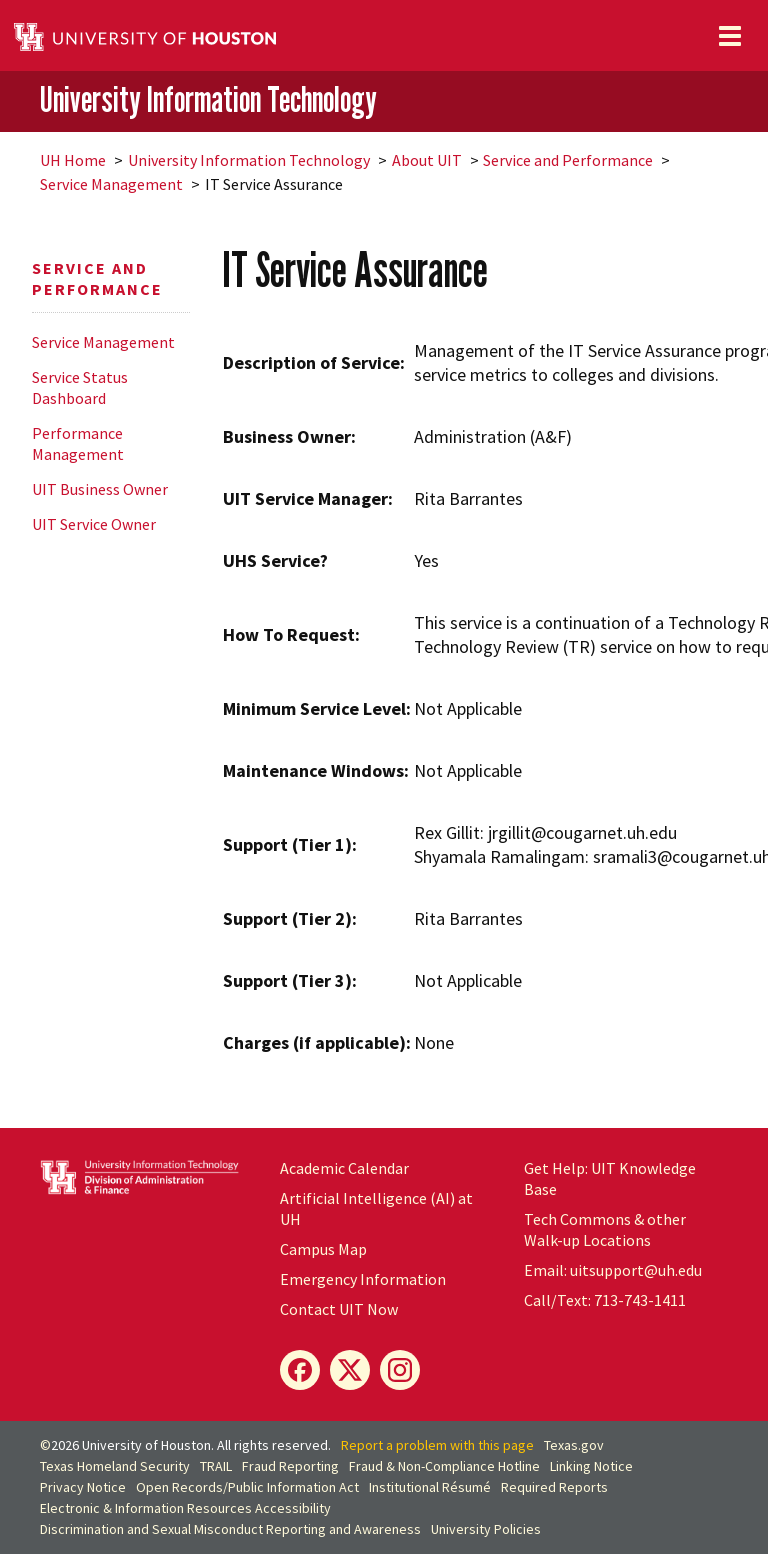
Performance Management (78, 443)
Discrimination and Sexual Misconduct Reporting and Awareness (230, 1529)
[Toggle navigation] (730, 36)
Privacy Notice (83, 1487)
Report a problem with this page (437, 1445)
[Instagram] (400, 1370)
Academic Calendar (344, 1168)
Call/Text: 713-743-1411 (605, 1300)
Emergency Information (363, 1279)
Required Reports (554, 1487)
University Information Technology (208, 100)
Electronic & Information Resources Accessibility (185, 1508)
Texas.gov (574, 1445)
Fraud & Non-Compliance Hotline (444, 1466)
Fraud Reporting (290, 1466)
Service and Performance (568, 160)
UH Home (73, 160)
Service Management (111, 184)
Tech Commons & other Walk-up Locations (605, 1229)
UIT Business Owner (100, 489)
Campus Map (323, 1249)
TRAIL (216, 1466)
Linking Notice (591, 1466)
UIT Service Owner (94, 524)
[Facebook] (300, 1370)
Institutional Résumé (430, 1487)
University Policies (486, 1529)
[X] (350, 1370)
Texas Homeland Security (115, 1466)
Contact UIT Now (339, 1309)
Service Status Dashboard (80, 387)
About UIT (427, 160)
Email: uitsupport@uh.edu (613, 1270)
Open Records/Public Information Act (247, 1487)
